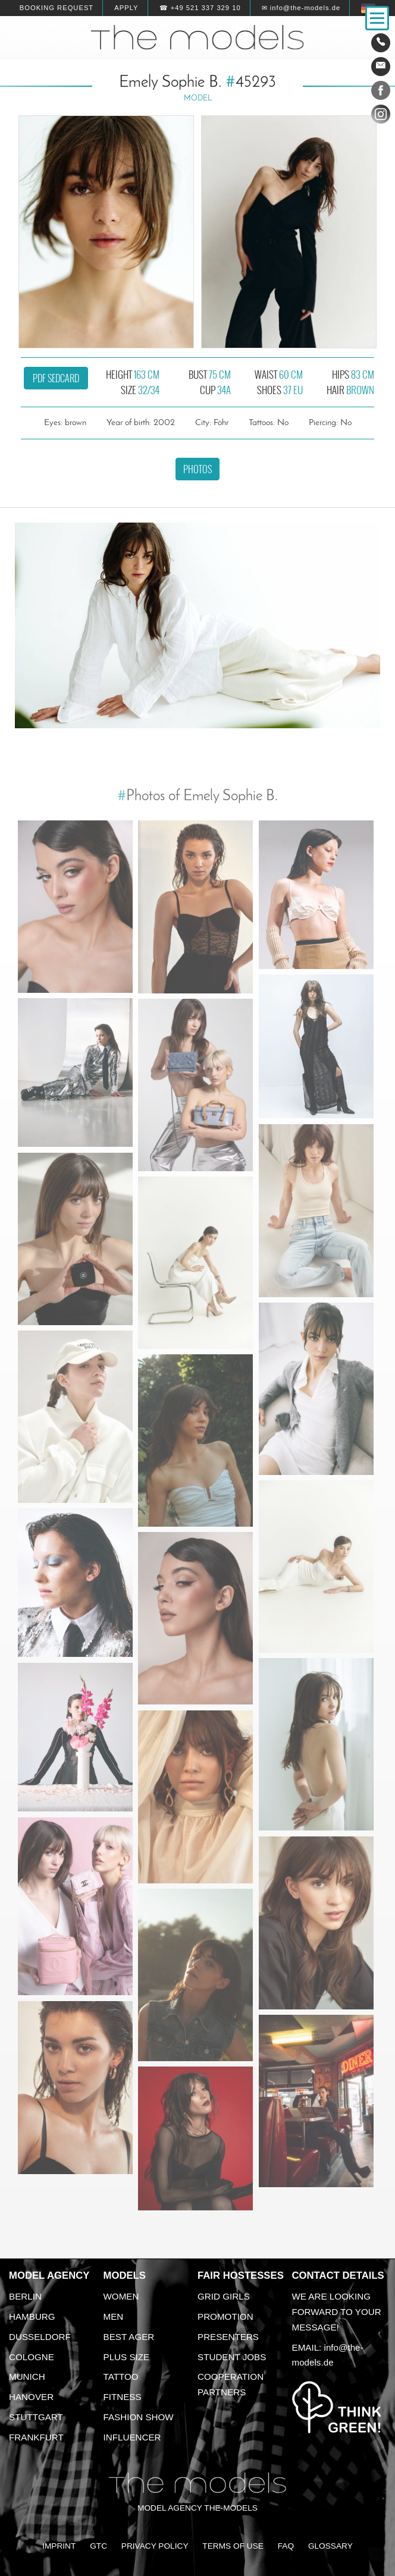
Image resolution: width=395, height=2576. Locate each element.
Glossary (330, 2546)
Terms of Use (233, 2546)
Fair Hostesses (241, 2275)
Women (121, 2296)
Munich (27, 2376)
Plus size (127, 2357)
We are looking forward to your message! (336, 2311)
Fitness (123, 2397)
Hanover (31, 2397)
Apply (126, 7)
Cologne (31, 2357)
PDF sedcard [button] (56, 378)
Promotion (225, 2316)
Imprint (59, 2546)
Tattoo (121, 2376)
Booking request (56, 7)
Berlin (25, 2296)
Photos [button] (197, 469)
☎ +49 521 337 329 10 (200, 7)
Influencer (132, 2437)
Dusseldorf (40, 2337)
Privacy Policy (155, 2546)
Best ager (129, 2337)
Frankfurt (36, 2437)
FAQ (286, 2546)
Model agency (49, 2275)
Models (125, 2275)
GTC (98, 2546)
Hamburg (32, 2316)
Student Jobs (232, 2357)
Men (114, 2316)
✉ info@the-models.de (301, 7)
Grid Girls (224, 2296)
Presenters (228, 2337)
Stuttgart (36, 2417)
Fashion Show (139, 2417)
